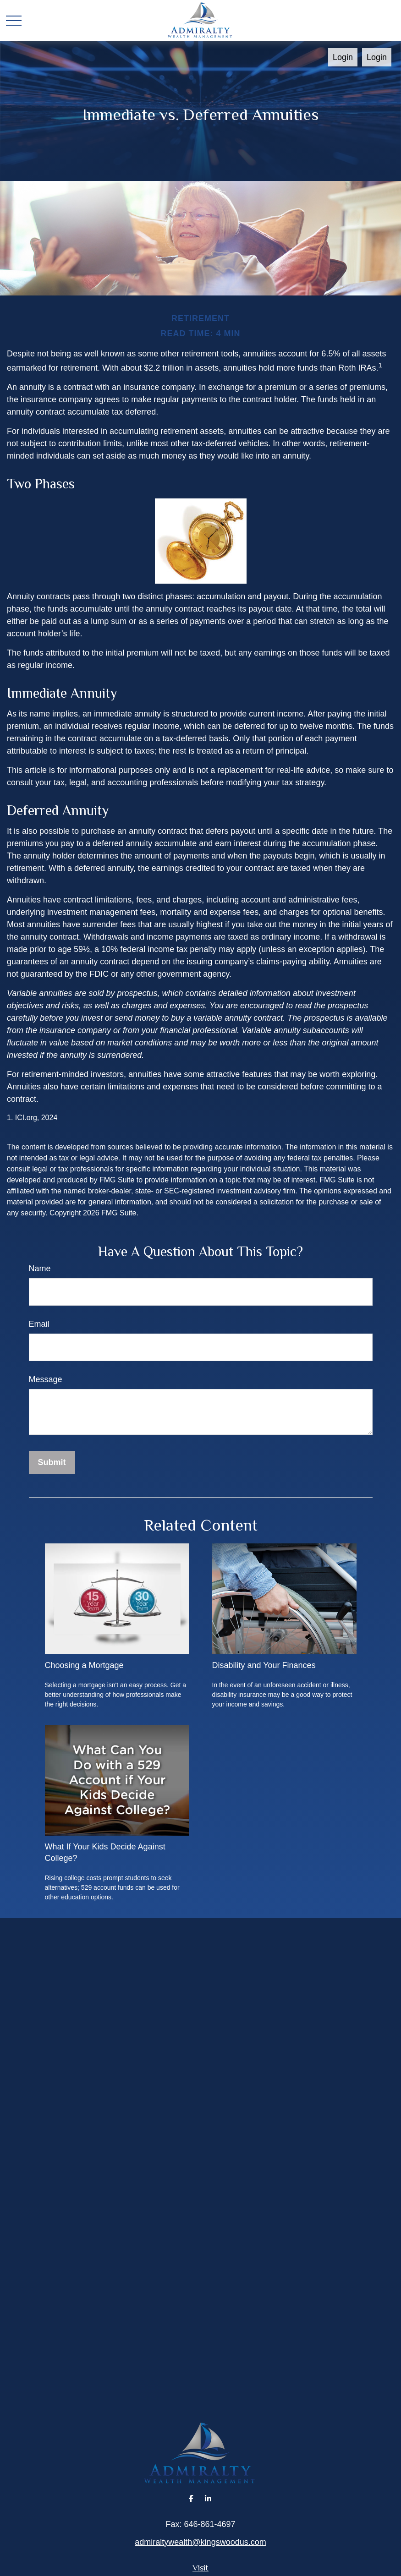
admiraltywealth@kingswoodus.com (200, 2542)
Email (39, 1324)
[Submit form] (52, 1462)
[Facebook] (191, 2498)
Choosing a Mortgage (84, 1665)
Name (40, 1268)
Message (45, 1379)
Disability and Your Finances (264, 1665)
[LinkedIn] (208, 2498)
